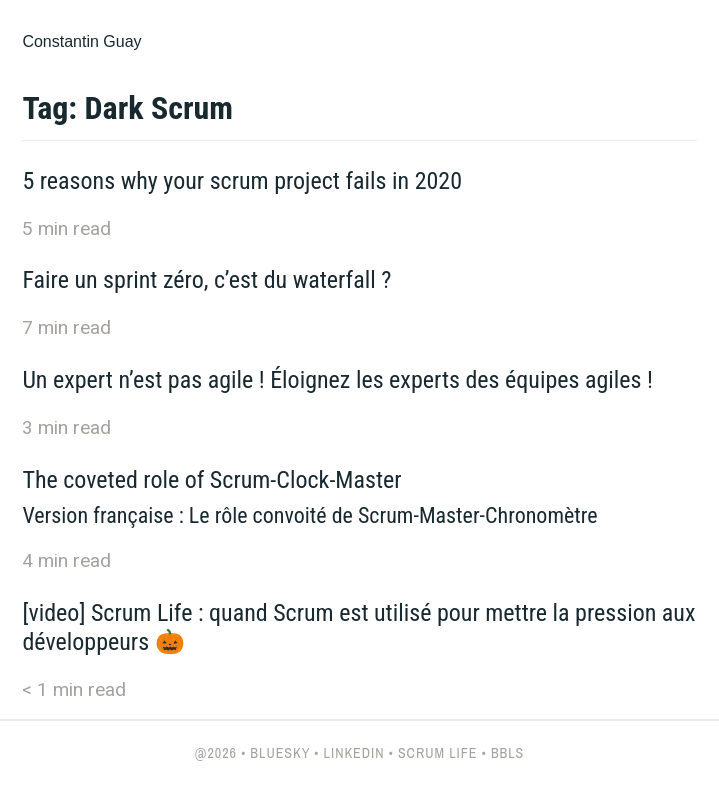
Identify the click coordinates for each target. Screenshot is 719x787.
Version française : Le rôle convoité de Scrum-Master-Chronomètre (309, 515)
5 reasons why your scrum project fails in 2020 (242, 181)
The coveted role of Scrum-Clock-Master (211, 480)
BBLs (507, 753)
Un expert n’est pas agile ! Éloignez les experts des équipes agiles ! (337, 380)
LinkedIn (354, 753)
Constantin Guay (81, 41)
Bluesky (280, 753)
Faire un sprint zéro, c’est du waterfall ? (206, 280)
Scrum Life (438, 753)
